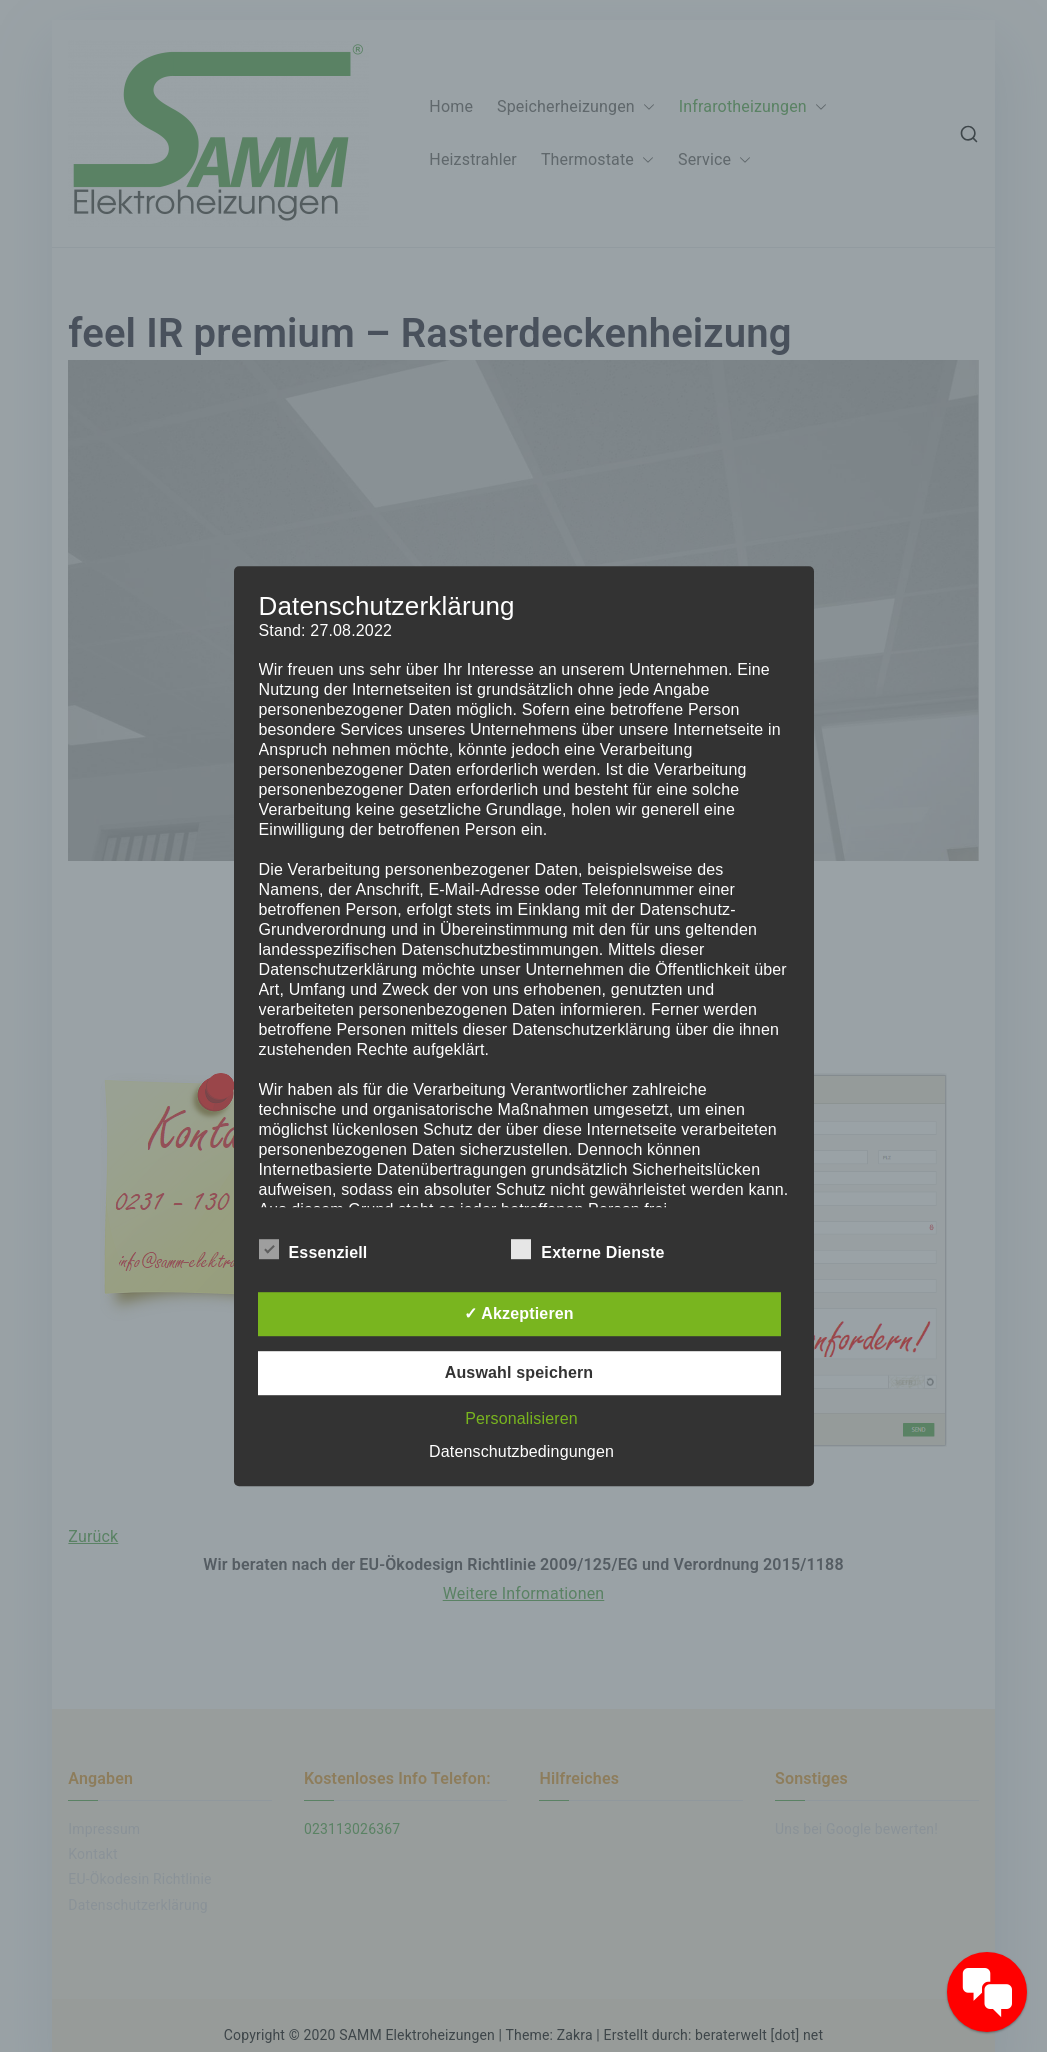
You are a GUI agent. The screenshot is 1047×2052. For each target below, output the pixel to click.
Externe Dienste (587, 1249)
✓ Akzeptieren (519, 1313)
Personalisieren (521, 1418)
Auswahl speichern (519, 1372)
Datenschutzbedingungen (521, 1451)
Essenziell (313, 1249)
